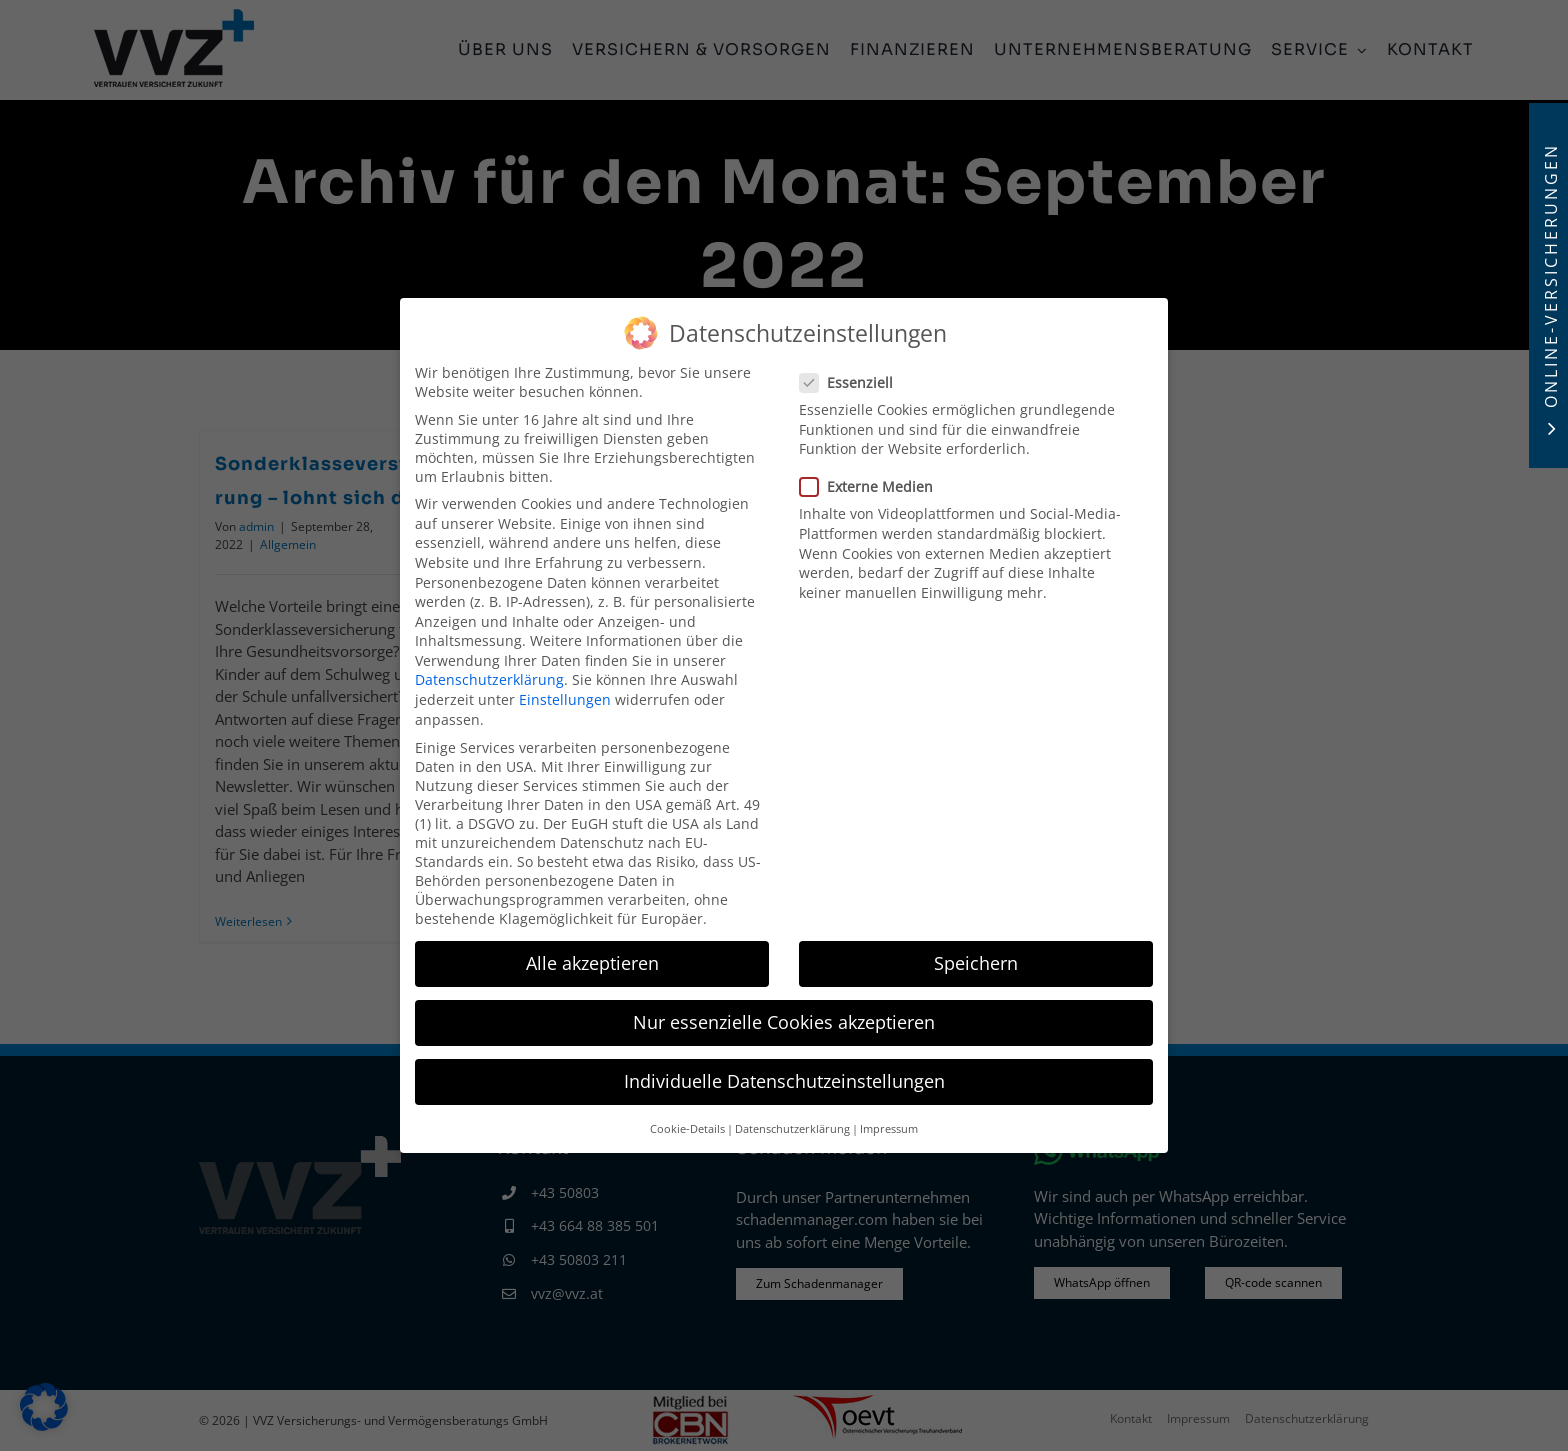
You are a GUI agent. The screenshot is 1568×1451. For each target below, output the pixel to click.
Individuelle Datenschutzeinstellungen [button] (784, 1075)
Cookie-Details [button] (687, 1122)
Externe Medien (874, 480)
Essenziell (854, 375)
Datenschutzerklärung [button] (792, 1122)
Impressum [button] (889, 1122)
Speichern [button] (976, 956)
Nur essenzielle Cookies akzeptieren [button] (784, 1015)
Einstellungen (565, 692)
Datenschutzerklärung (489, 673)
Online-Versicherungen (1551, 275)
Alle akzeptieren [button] (592, 956)
